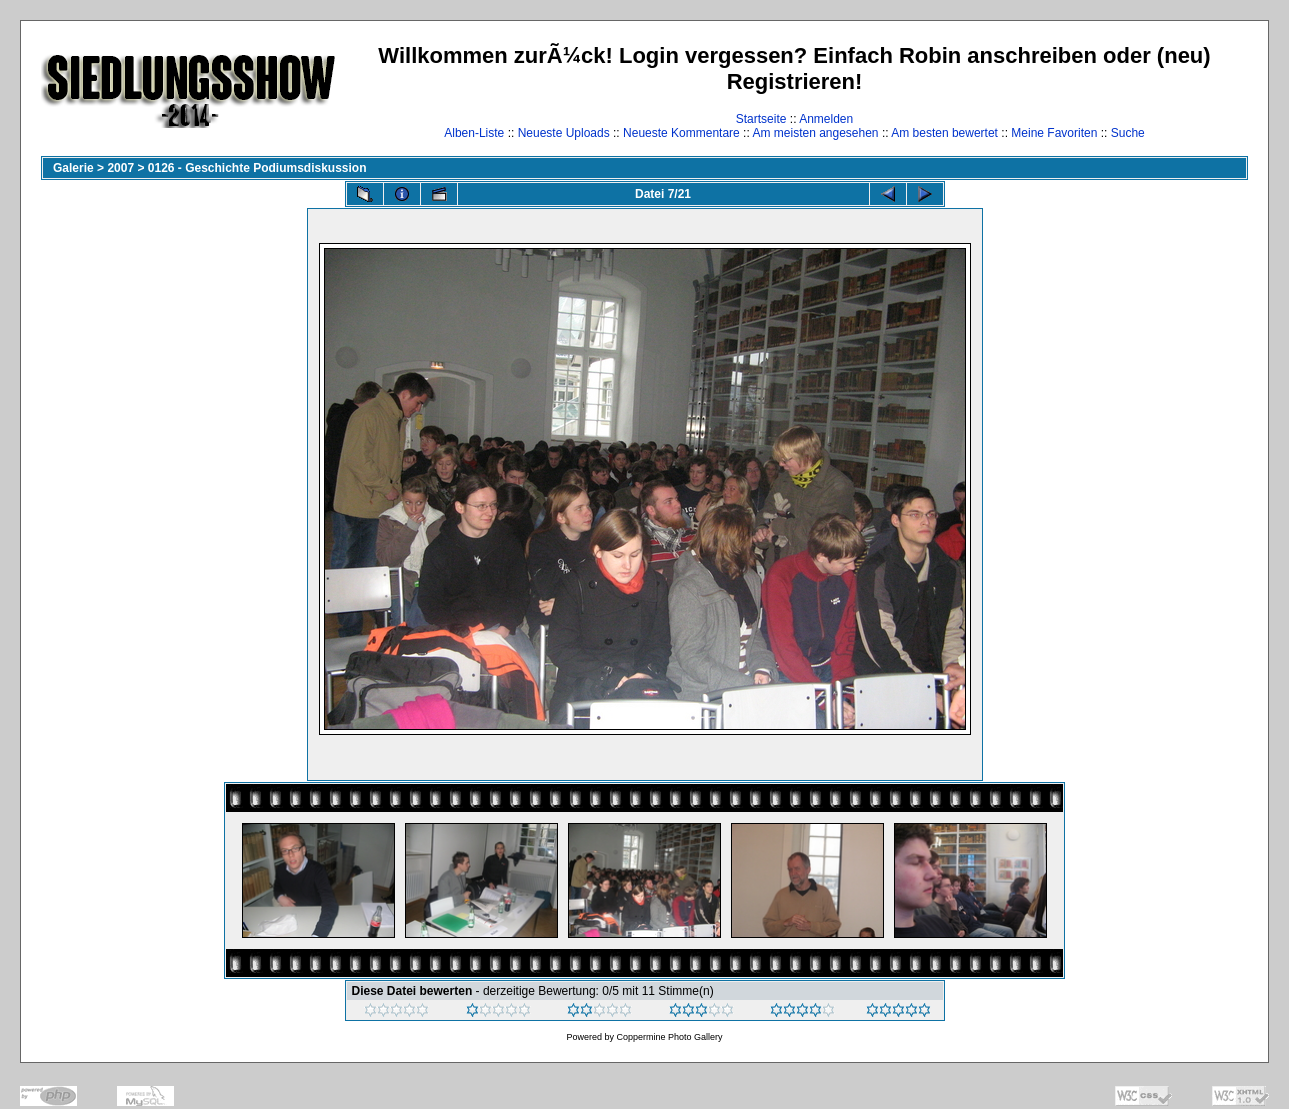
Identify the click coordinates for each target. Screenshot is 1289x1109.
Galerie (73, 168)
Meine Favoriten (1054, 133)
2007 (120, 168)
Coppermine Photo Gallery (669, 1037)
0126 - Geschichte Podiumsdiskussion (257, 168)
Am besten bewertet (944, 133)
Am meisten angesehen (815, 133)
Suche (1128, 133)
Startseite (761, 119)
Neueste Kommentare (681, 133)
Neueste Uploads (564, 133)
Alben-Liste (474, 133)
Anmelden (826, 119)
